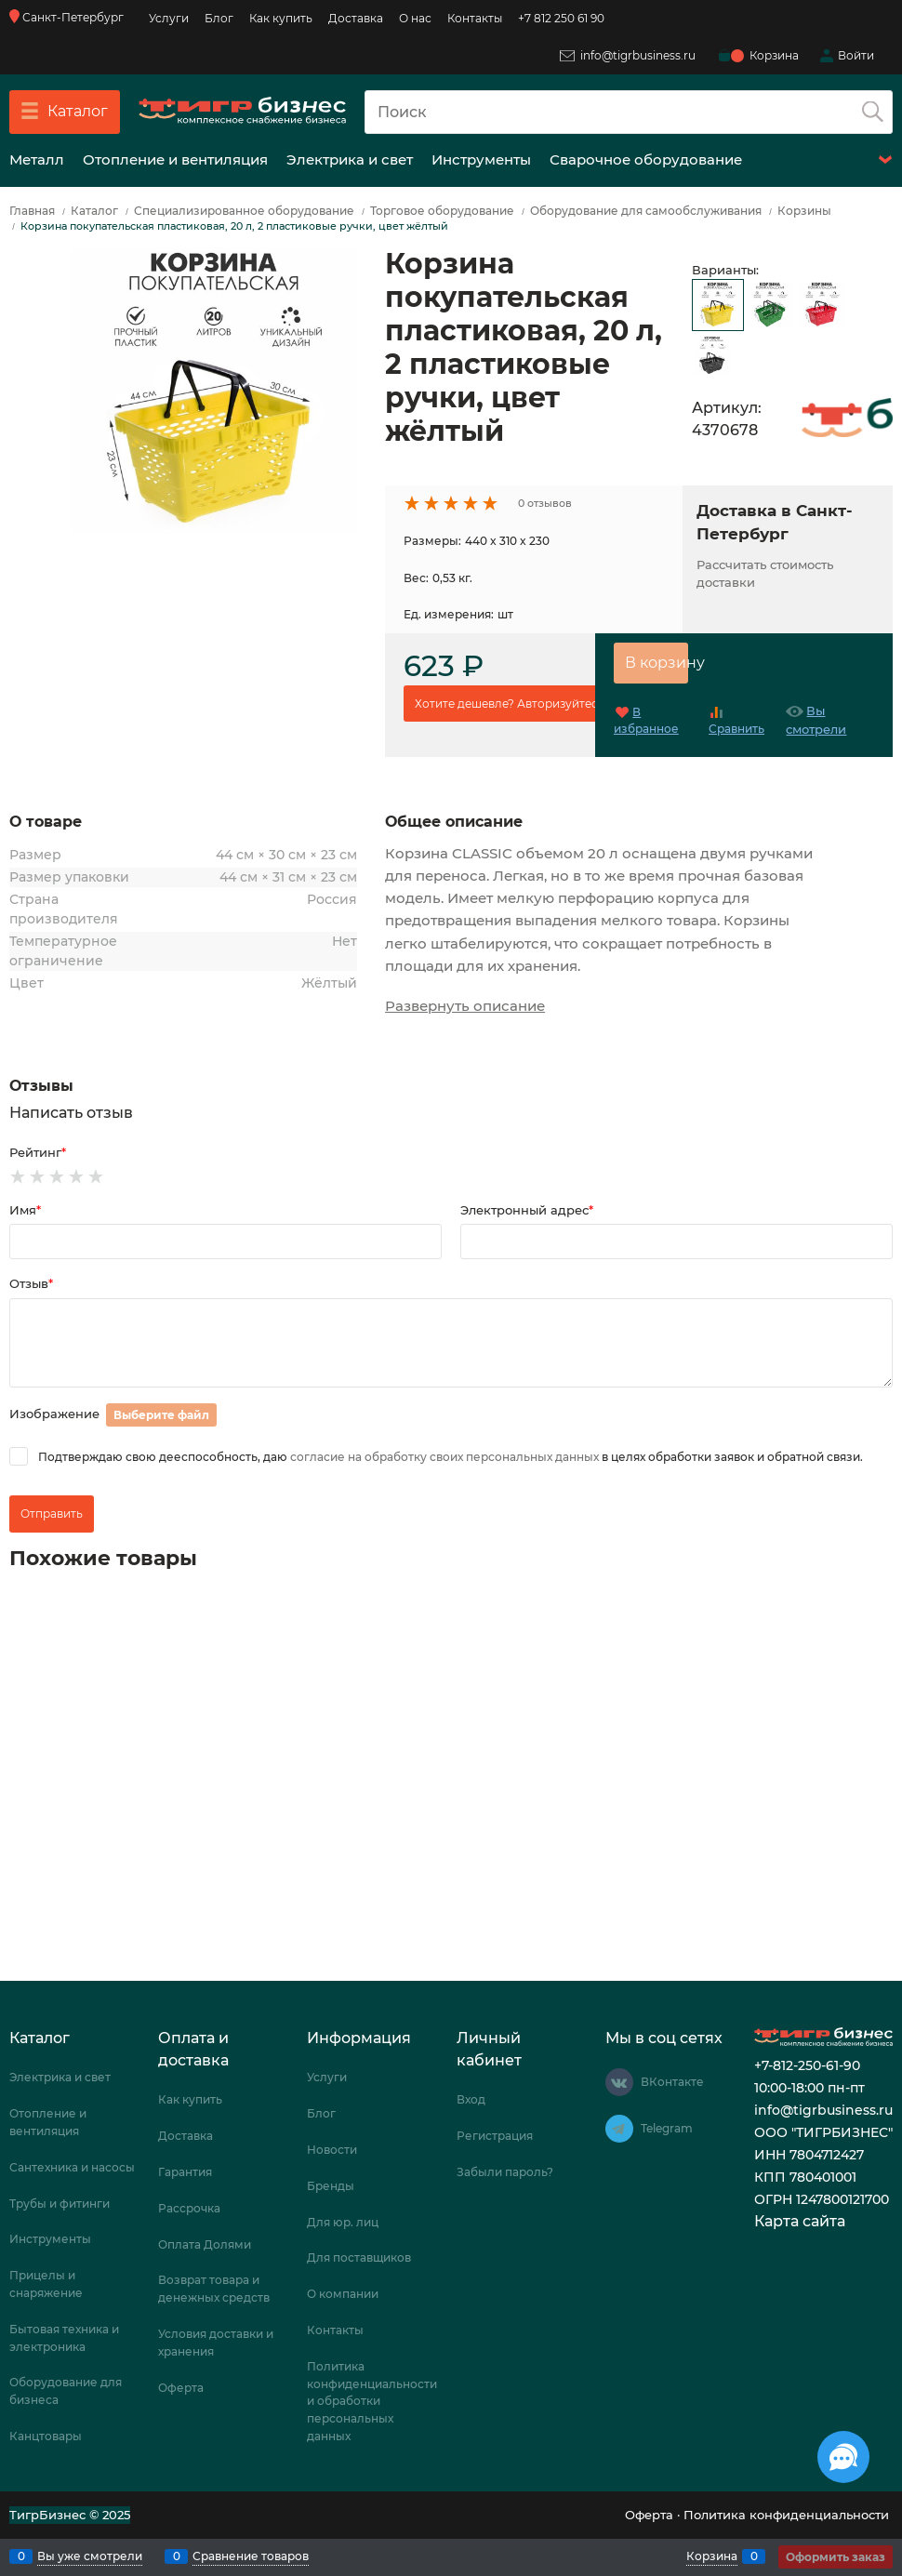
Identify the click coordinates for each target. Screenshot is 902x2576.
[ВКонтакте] (619, 2082)
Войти (856, 55)
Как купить (280, 18)
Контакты (474, 18)
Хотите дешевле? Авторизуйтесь (509, 703)
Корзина (711, 2556)
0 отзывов (545, 503)
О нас (415, 18)
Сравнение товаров (250, 2556)
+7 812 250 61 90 (561, 18)
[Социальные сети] (843, 2457)
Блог (219, 18)
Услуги (169, 18)
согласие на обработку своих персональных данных (444, 1457)
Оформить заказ (835, 2557)
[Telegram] (619, 2129)
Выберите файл (161, 1415)
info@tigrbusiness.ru (628, 54)
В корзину (656, 662)
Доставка (355, 18)
